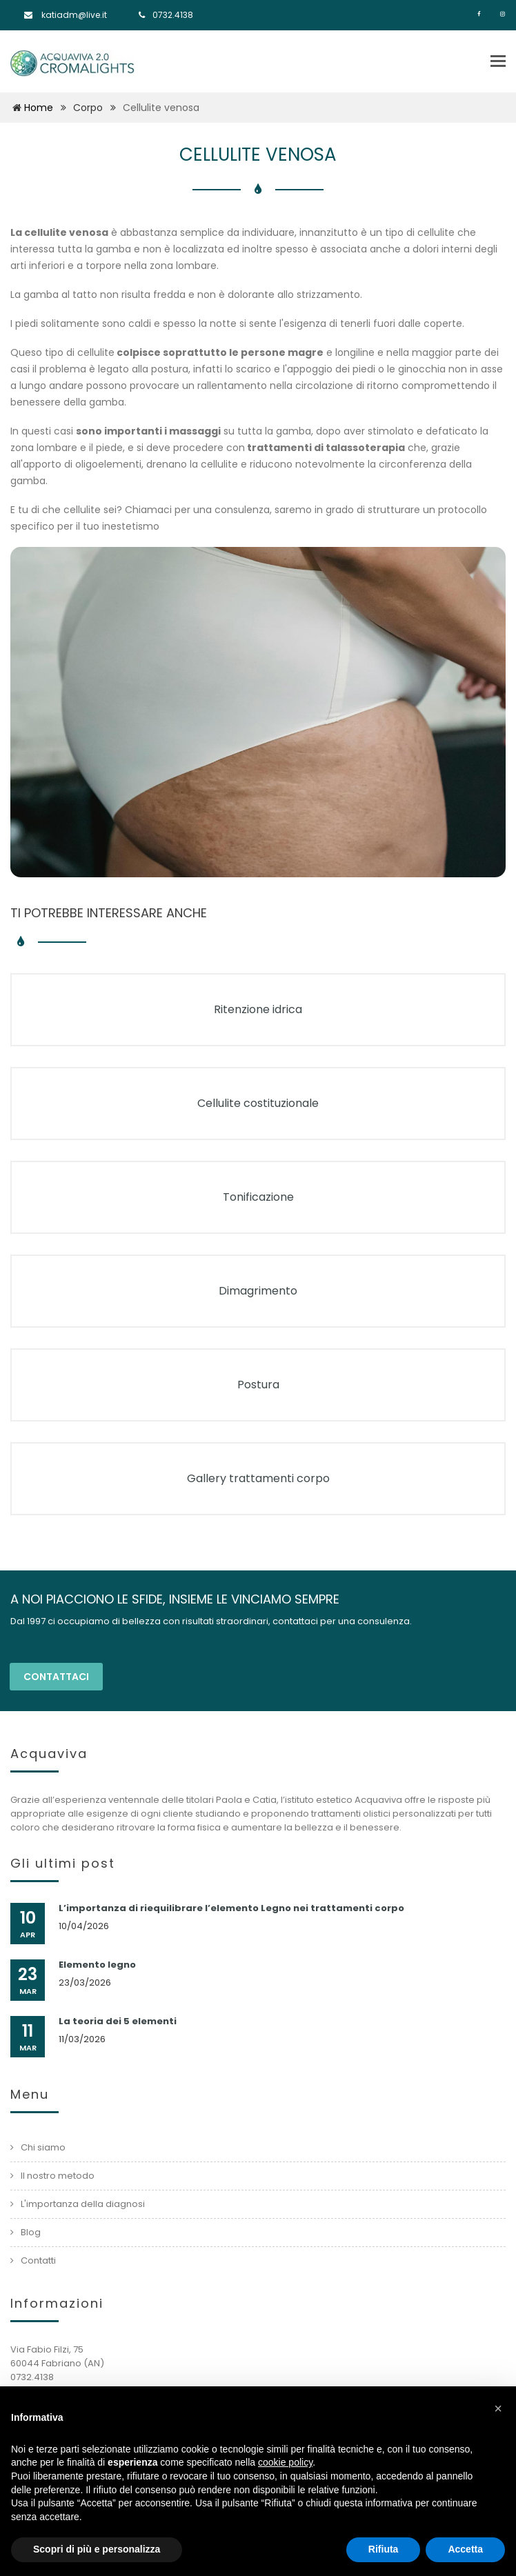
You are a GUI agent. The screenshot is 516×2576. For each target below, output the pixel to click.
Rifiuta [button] (383, 2549)
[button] (498, 2408)
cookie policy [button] (285, 2462)
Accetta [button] (465, 2549)
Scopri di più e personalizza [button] (96, 2549)
